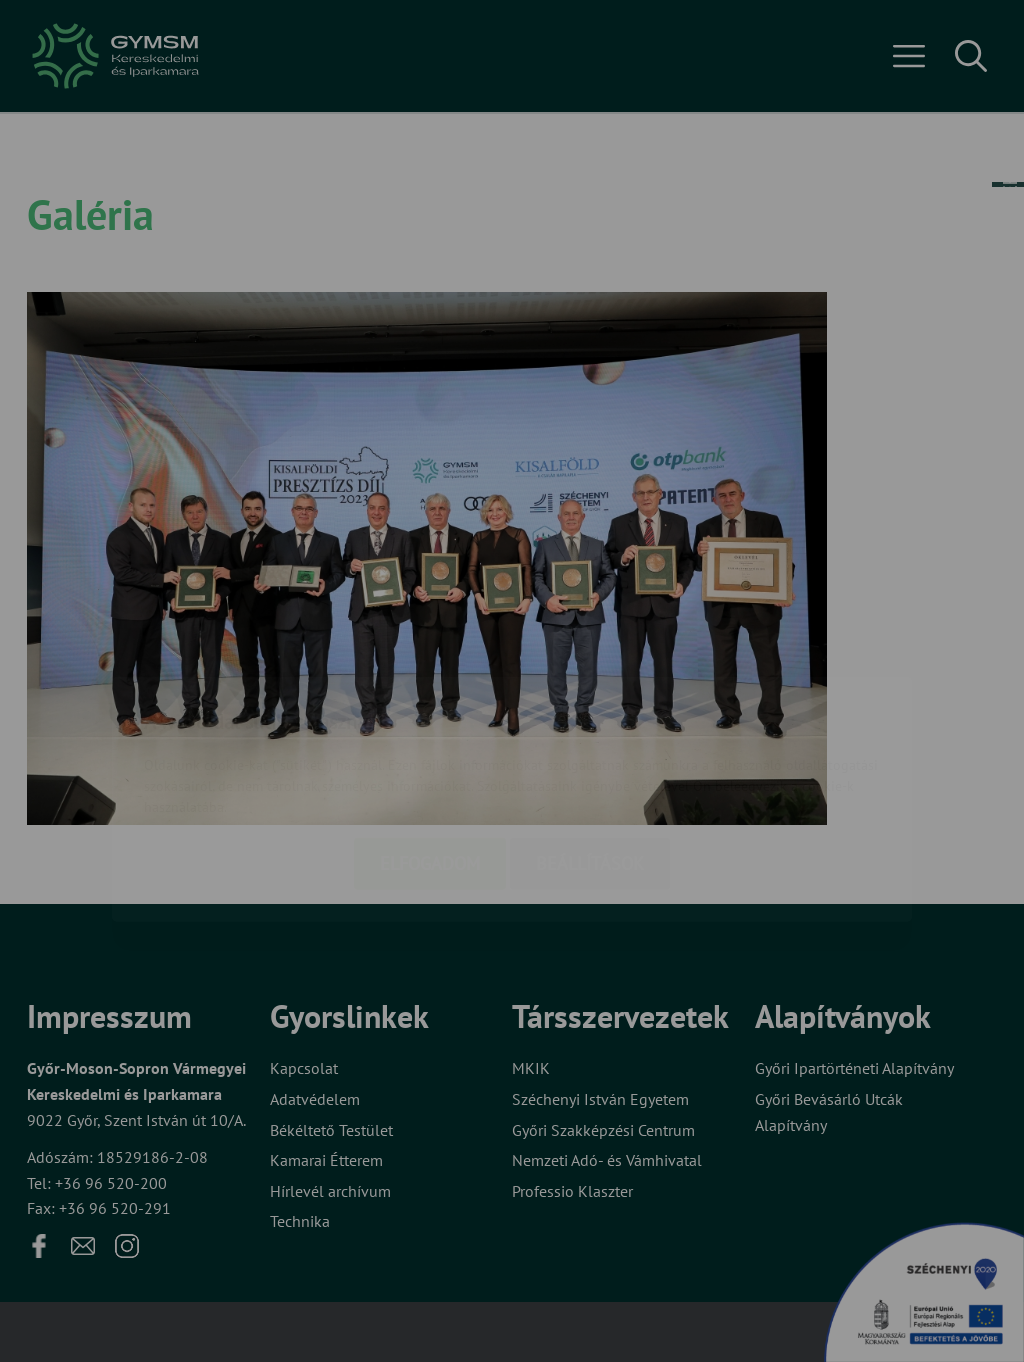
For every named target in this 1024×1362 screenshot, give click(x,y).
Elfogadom (430, 745)
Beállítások (590, 745)
